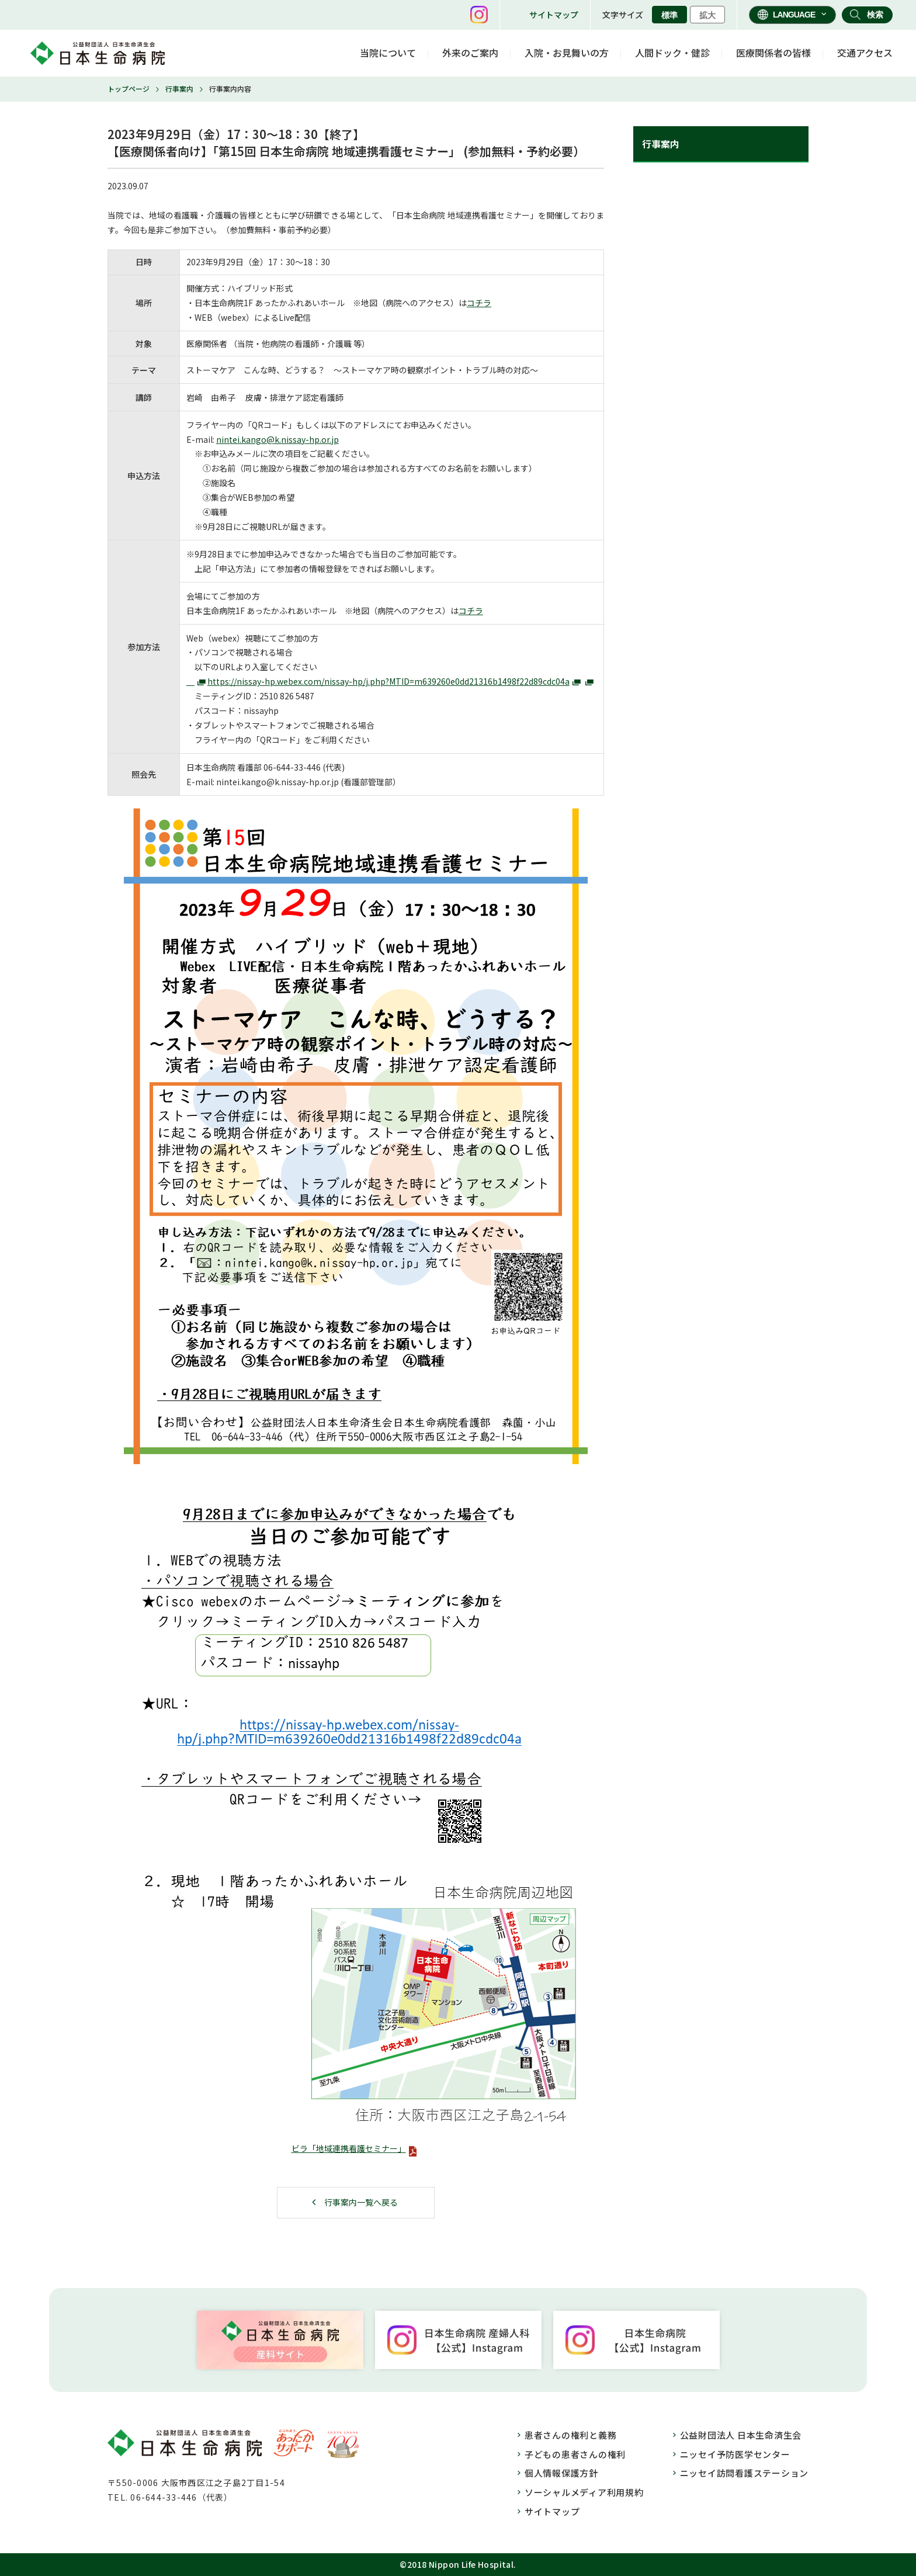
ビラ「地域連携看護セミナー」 (349, 2148)
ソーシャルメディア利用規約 (584, 2492)
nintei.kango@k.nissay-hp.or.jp (277, 439)
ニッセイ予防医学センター (735, 2454)
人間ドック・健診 (672, 53)
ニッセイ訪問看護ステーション (744, 2473)
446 (314, 767)
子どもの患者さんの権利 (575, 2454)
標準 (669, 15)
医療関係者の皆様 (773, 53)
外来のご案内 (470, 53)
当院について (388, 53)
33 (298, 767)
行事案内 (179, 88)
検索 (875, 14)
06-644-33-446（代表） (181, 2497)
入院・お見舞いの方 (567, 53)
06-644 (276, 767)
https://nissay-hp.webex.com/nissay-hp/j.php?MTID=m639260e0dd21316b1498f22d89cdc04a (388, 681)
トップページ (128, 88)
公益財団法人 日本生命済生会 (741, 2435)
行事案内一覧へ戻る (361, 2202)
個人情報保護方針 (561, 2473)
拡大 (707, 15)
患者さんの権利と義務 (571, 2435)
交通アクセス (865, 53)
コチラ (479, 302)
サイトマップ (553, 14)
